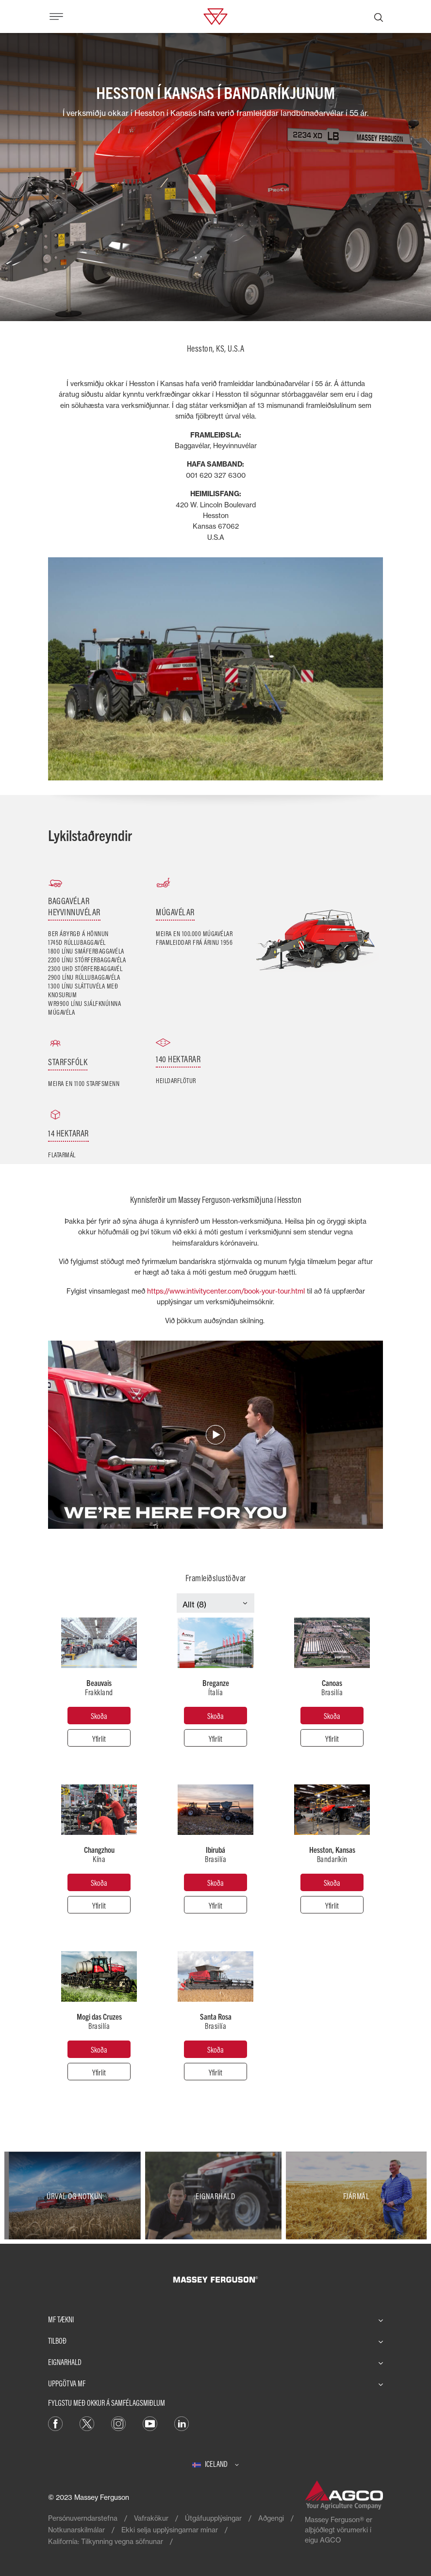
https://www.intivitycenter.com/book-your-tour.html (226, 1291)
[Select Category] (215, 1604)
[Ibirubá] (215, 1882)
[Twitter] (87, 2423)
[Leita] (378, 16)
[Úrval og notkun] (74, 2195)
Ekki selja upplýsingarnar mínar (169, 2530)
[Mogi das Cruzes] (99, 2049)
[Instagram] (118, 2423)
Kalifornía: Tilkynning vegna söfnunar (105, 2541)
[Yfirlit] (99, 1738)
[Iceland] (215, 2464)
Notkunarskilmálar (76, 2530)
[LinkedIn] (181, 2423)
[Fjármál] (356, 2195)
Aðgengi (271, 2518)
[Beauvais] (99, 1715)
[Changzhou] (99, 1882)
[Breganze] (215, 1715)
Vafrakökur (151, 2518)
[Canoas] (332, 1715)
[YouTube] (150, 2423)
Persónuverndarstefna (82, 2518)
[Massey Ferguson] (215, 15)
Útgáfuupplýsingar (213, 2518)
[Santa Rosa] (215, 2049)
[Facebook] (55, 2423)
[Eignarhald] (215, 2195)
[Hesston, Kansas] (332, 1882)
